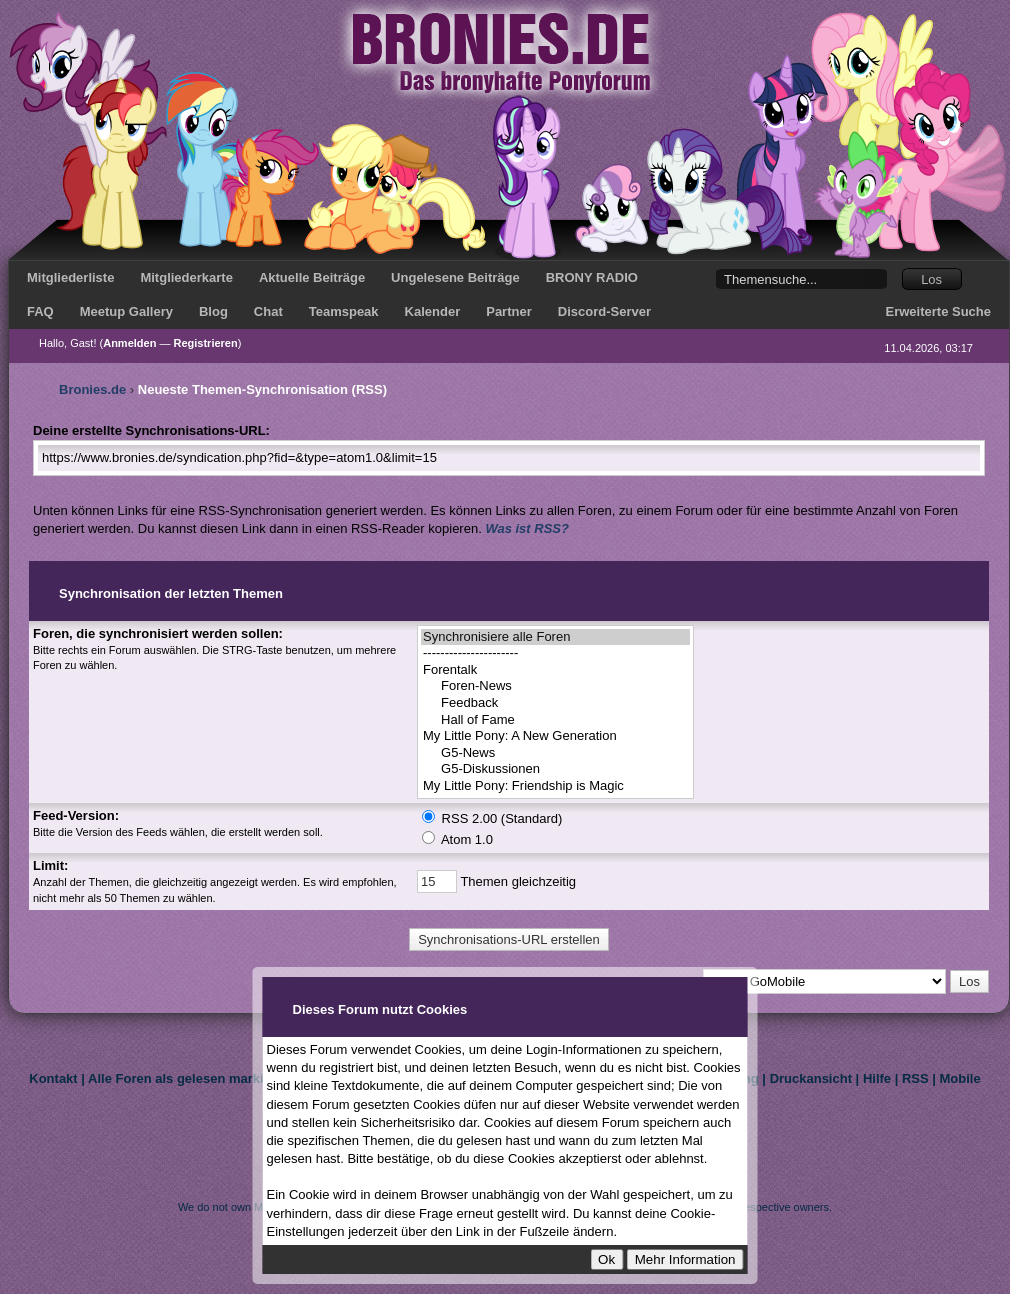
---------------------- (555, 653)
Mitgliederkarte (186, 277)
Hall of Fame (555, 720)
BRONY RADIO (592, 277)
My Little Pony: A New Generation (555, 736)
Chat (268, 311)
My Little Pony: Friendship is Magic (555, 786)
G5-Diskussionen (555, 769)
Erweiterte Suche (939, 311)
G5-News (555, 753)
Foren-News (555, 686)
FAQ (40, 311)
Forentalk (555, 670)
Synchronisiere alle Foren (555, 637)
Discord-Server (604, 311)
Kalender (433, 311)
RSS (915, 1078)
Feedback (555, 703)
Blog (213, 311)
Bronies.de (92, 389)
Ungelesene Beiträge (455, 277)
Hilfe (877, 1078)
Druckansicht (811, 1078)
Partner (509, 311)
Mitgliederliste (70, 277)
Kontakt (53, 1078)
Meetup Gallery (126, 311)
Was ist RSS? (527, 528)
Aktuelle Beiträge (312, 277)
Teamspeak (344, 311)
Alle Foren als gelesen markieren (189, 1078)
